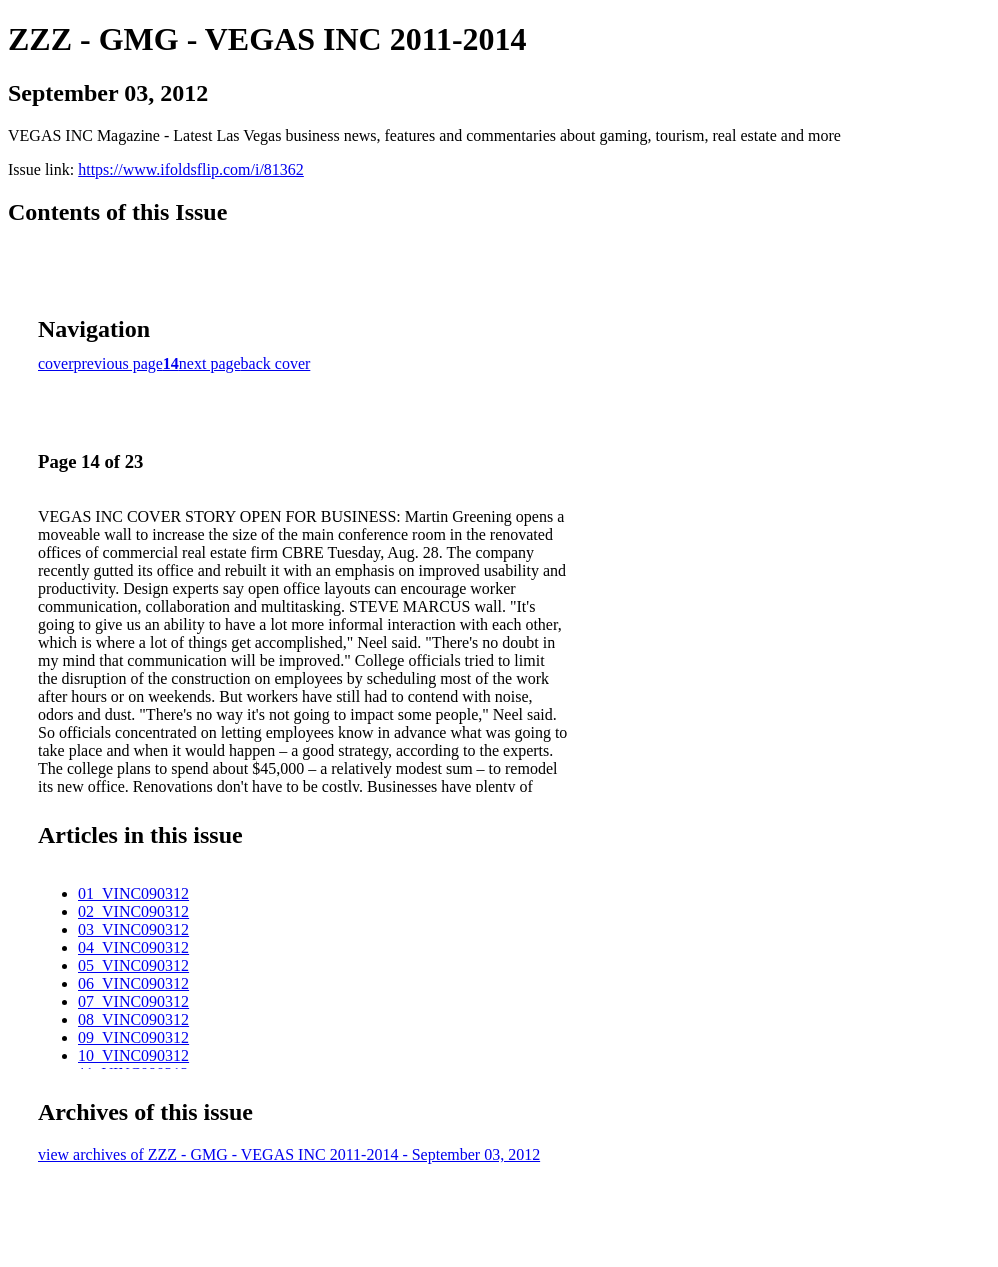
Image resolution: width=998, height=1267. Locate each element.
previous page (118, 363)
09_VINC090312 (133, 1037)
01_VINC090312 (133, 893)
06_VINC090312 (133, 983)
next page (210, 363)
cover (56, 363)
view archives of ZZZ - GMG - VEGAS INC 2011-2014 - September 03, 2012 (289, 1154)
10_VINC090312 (133, 1055)
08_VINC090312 (133, 1019)
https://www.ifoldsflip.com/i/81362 (191, 169)
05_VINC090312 (133, 965)
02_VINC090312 (133, 911)
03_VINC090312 (133, 929)
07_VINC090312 (133, 1001)
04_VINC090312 (133, 947)
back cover (276, 363)
